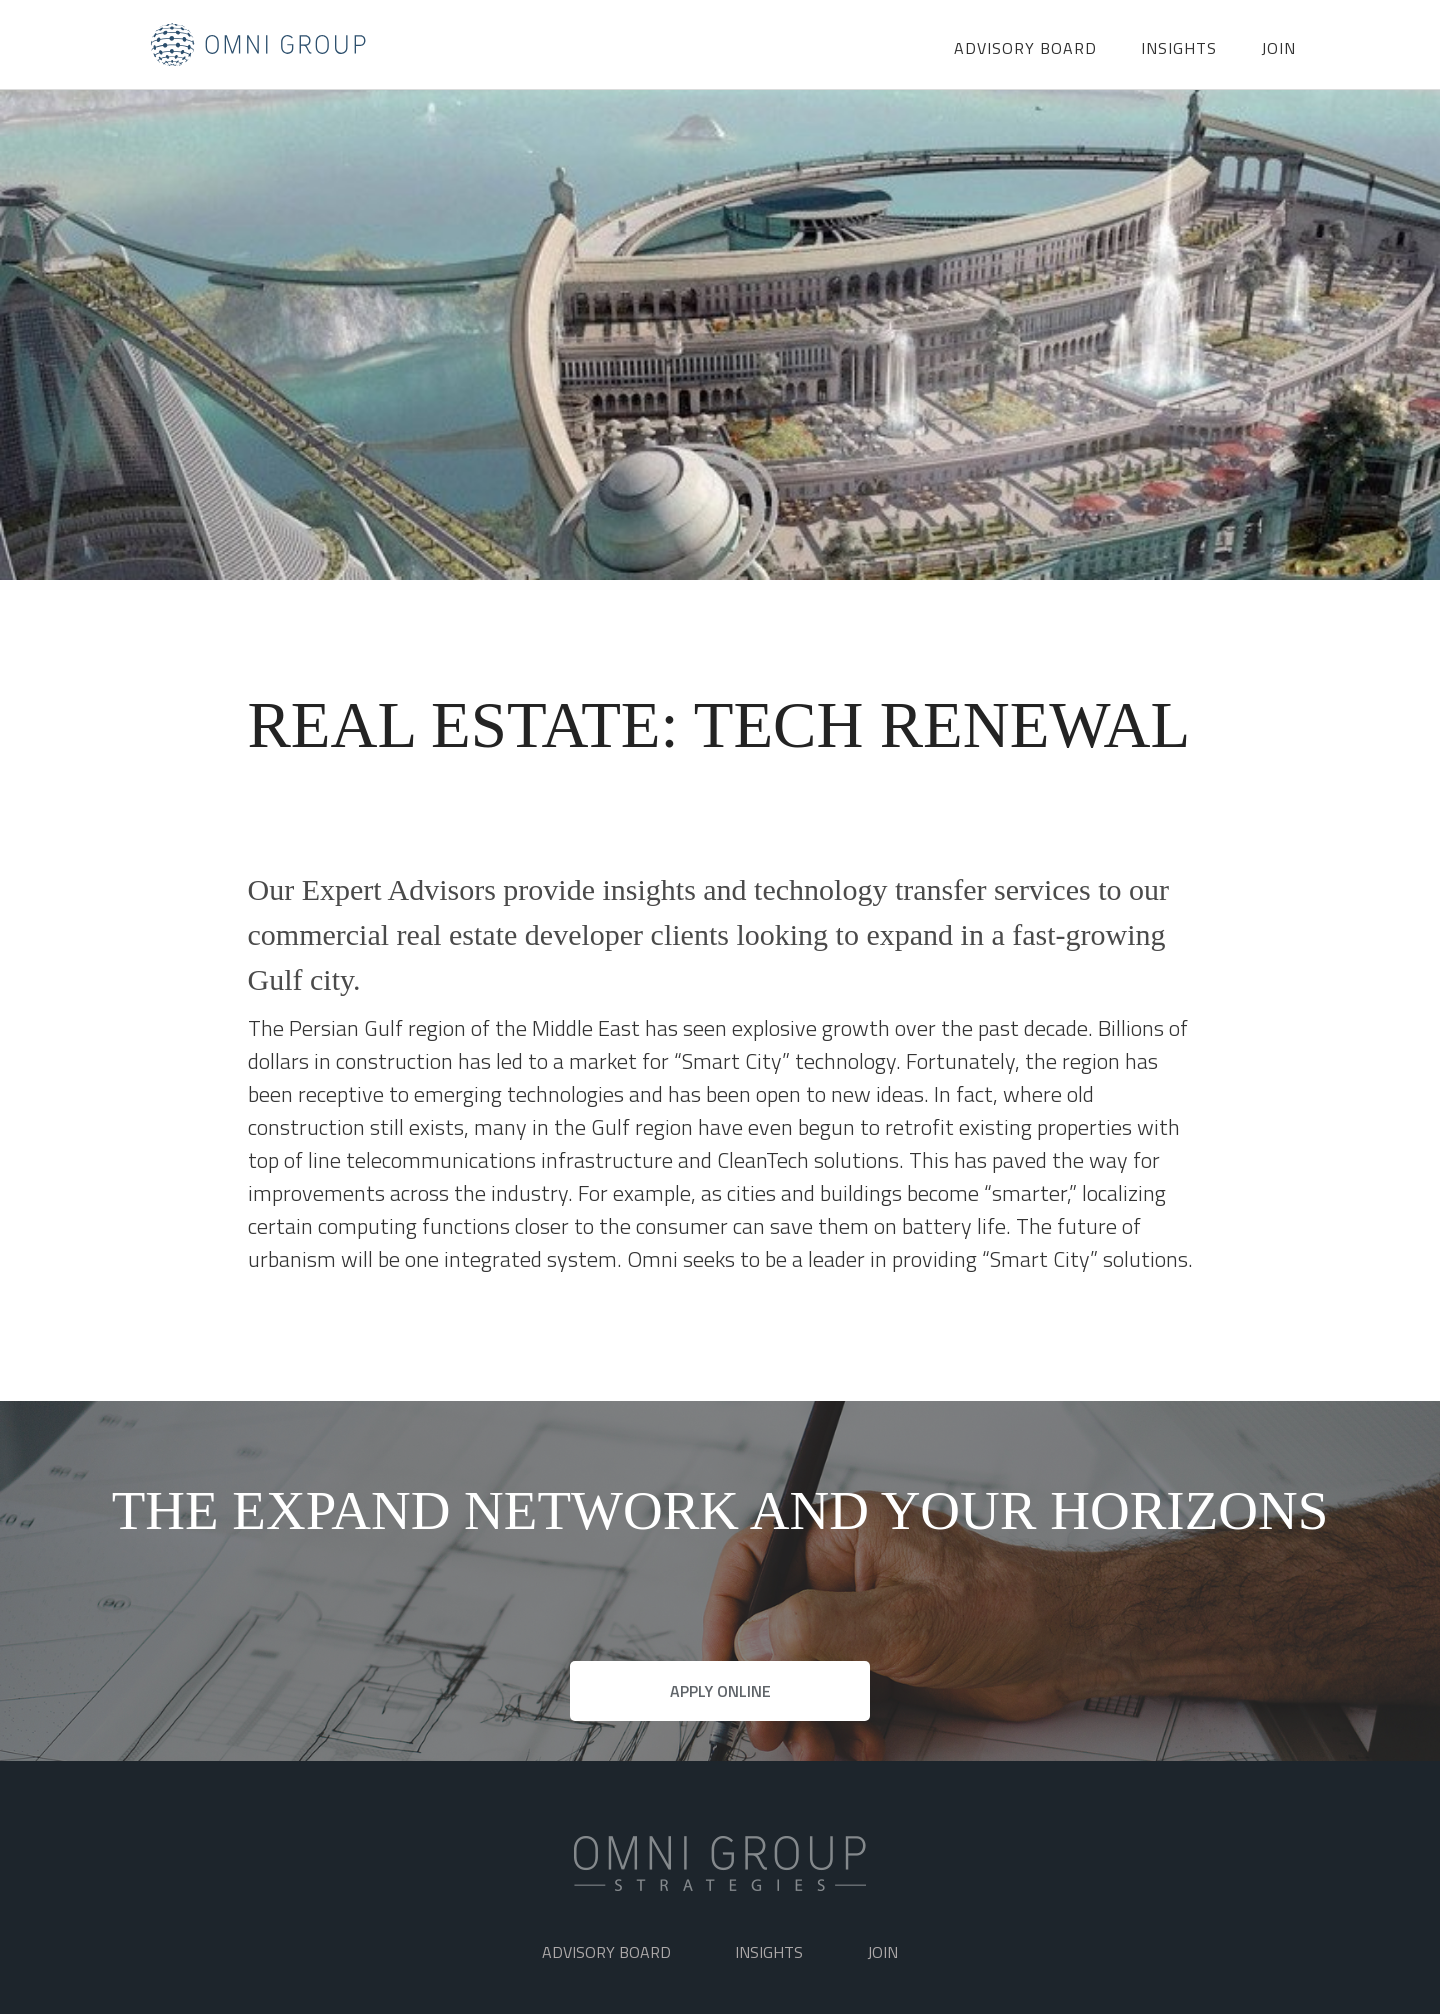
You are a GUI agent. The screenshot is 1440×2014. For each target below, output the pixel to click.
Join (1278, 48)
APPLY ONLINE (720, 1691)
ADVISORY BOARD (1025, 48)
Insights (1179, 48)
